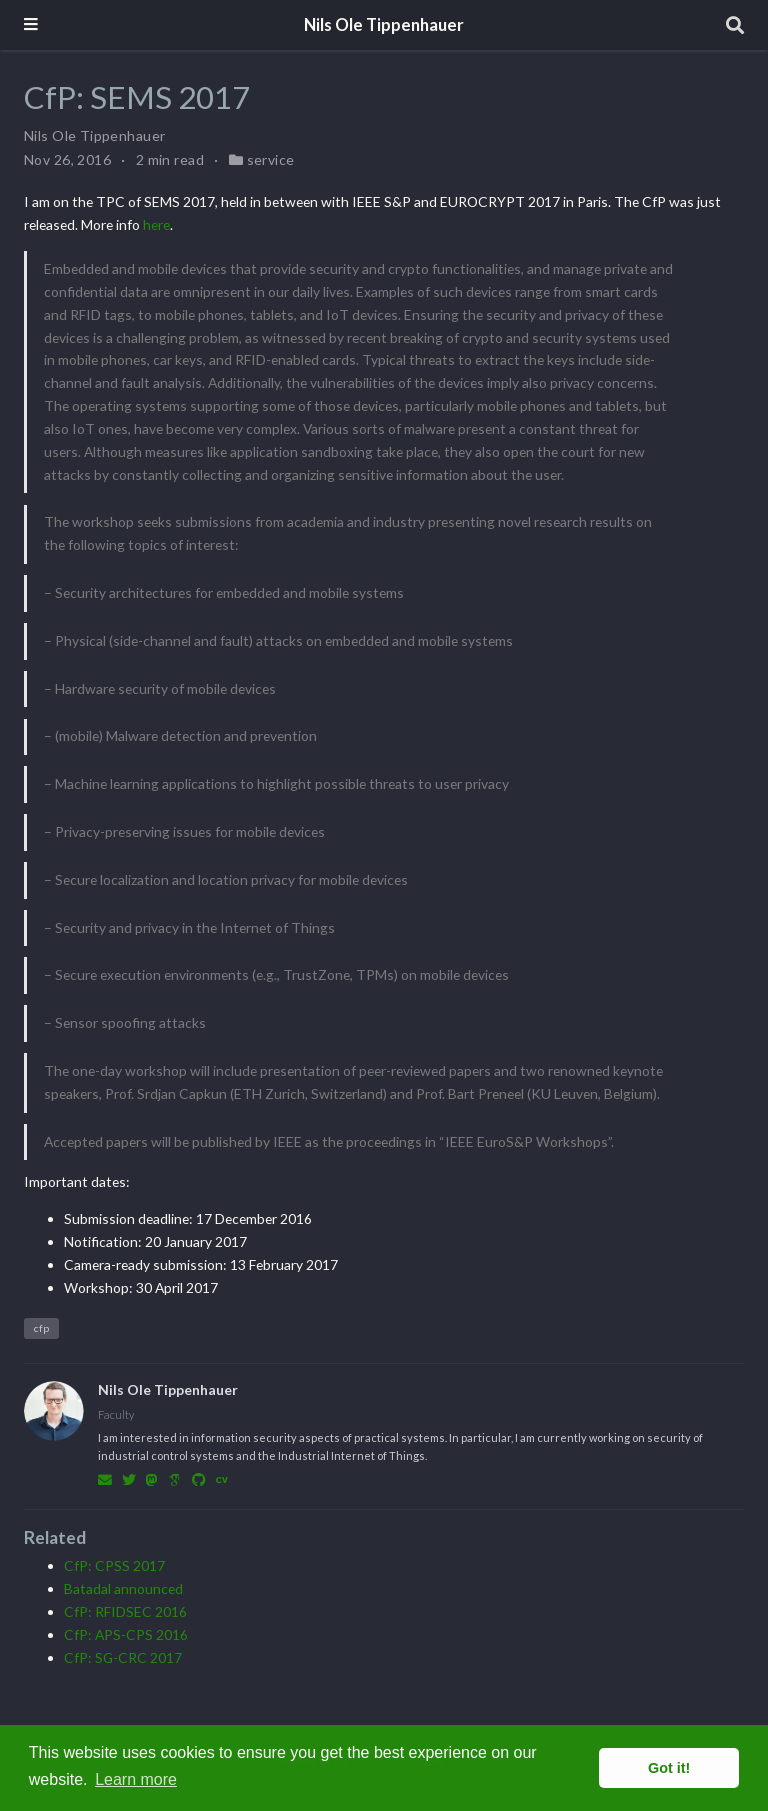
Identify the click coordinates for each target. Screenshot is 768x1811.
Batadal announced (123, 1588)
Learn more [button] (136, 1779)
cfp (41, 1328)
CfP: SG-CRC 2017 (123, 1657)
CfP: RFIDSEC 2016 (125, 1611)
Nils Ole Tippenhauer (384, 25)
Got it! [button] (669, 1768)
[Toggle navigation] (31, 25)
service (271, 159)
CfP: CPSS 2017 (114, 1565)
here (156, 224)
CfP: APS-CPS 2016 (126, 1634)
